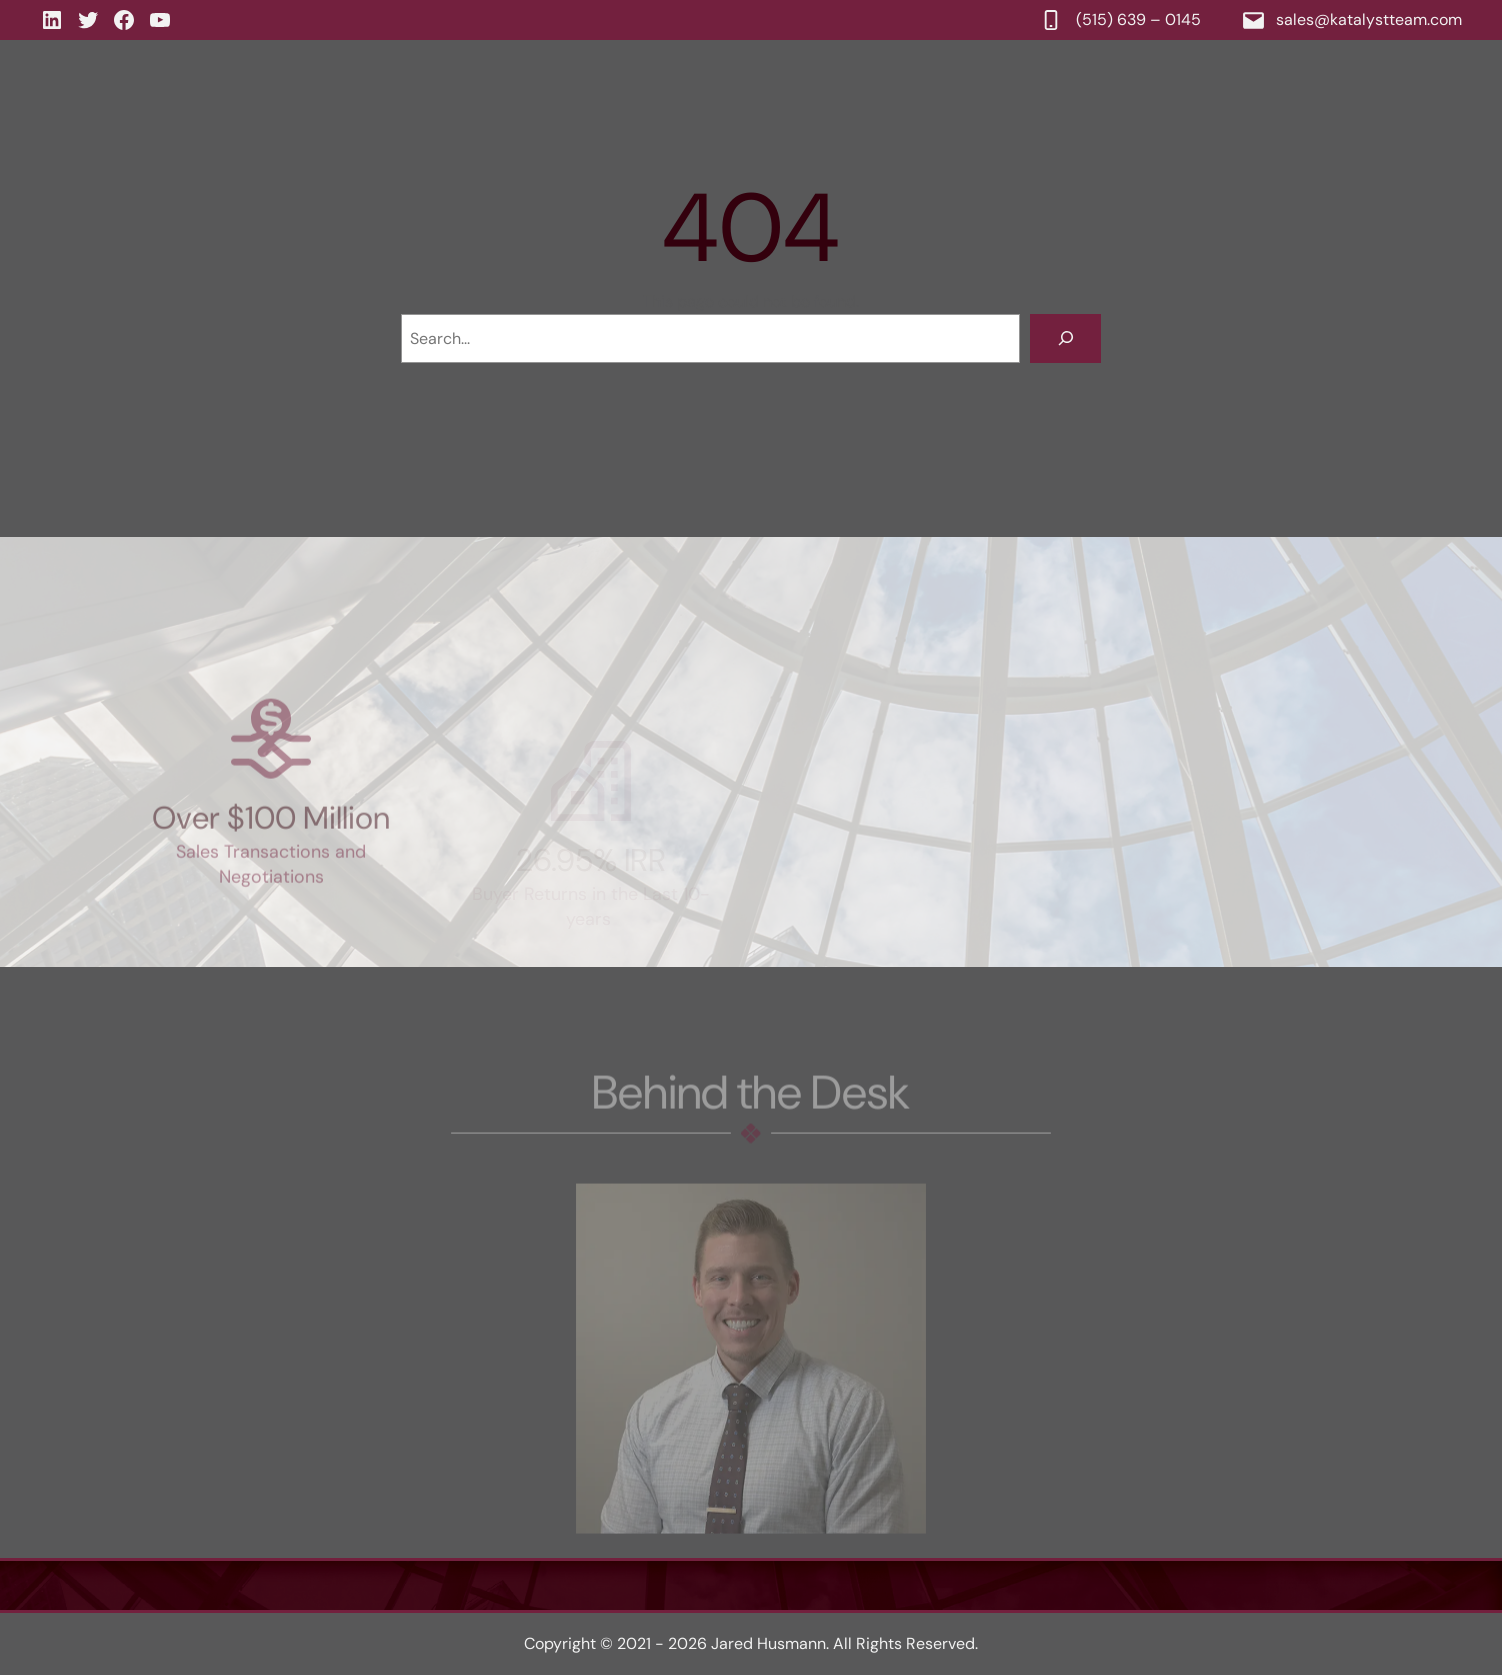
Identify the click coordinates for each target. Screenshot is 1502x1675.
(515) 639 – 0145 (1140, 19)
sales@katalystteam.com (1369, 19)
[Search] (1065, 338)
